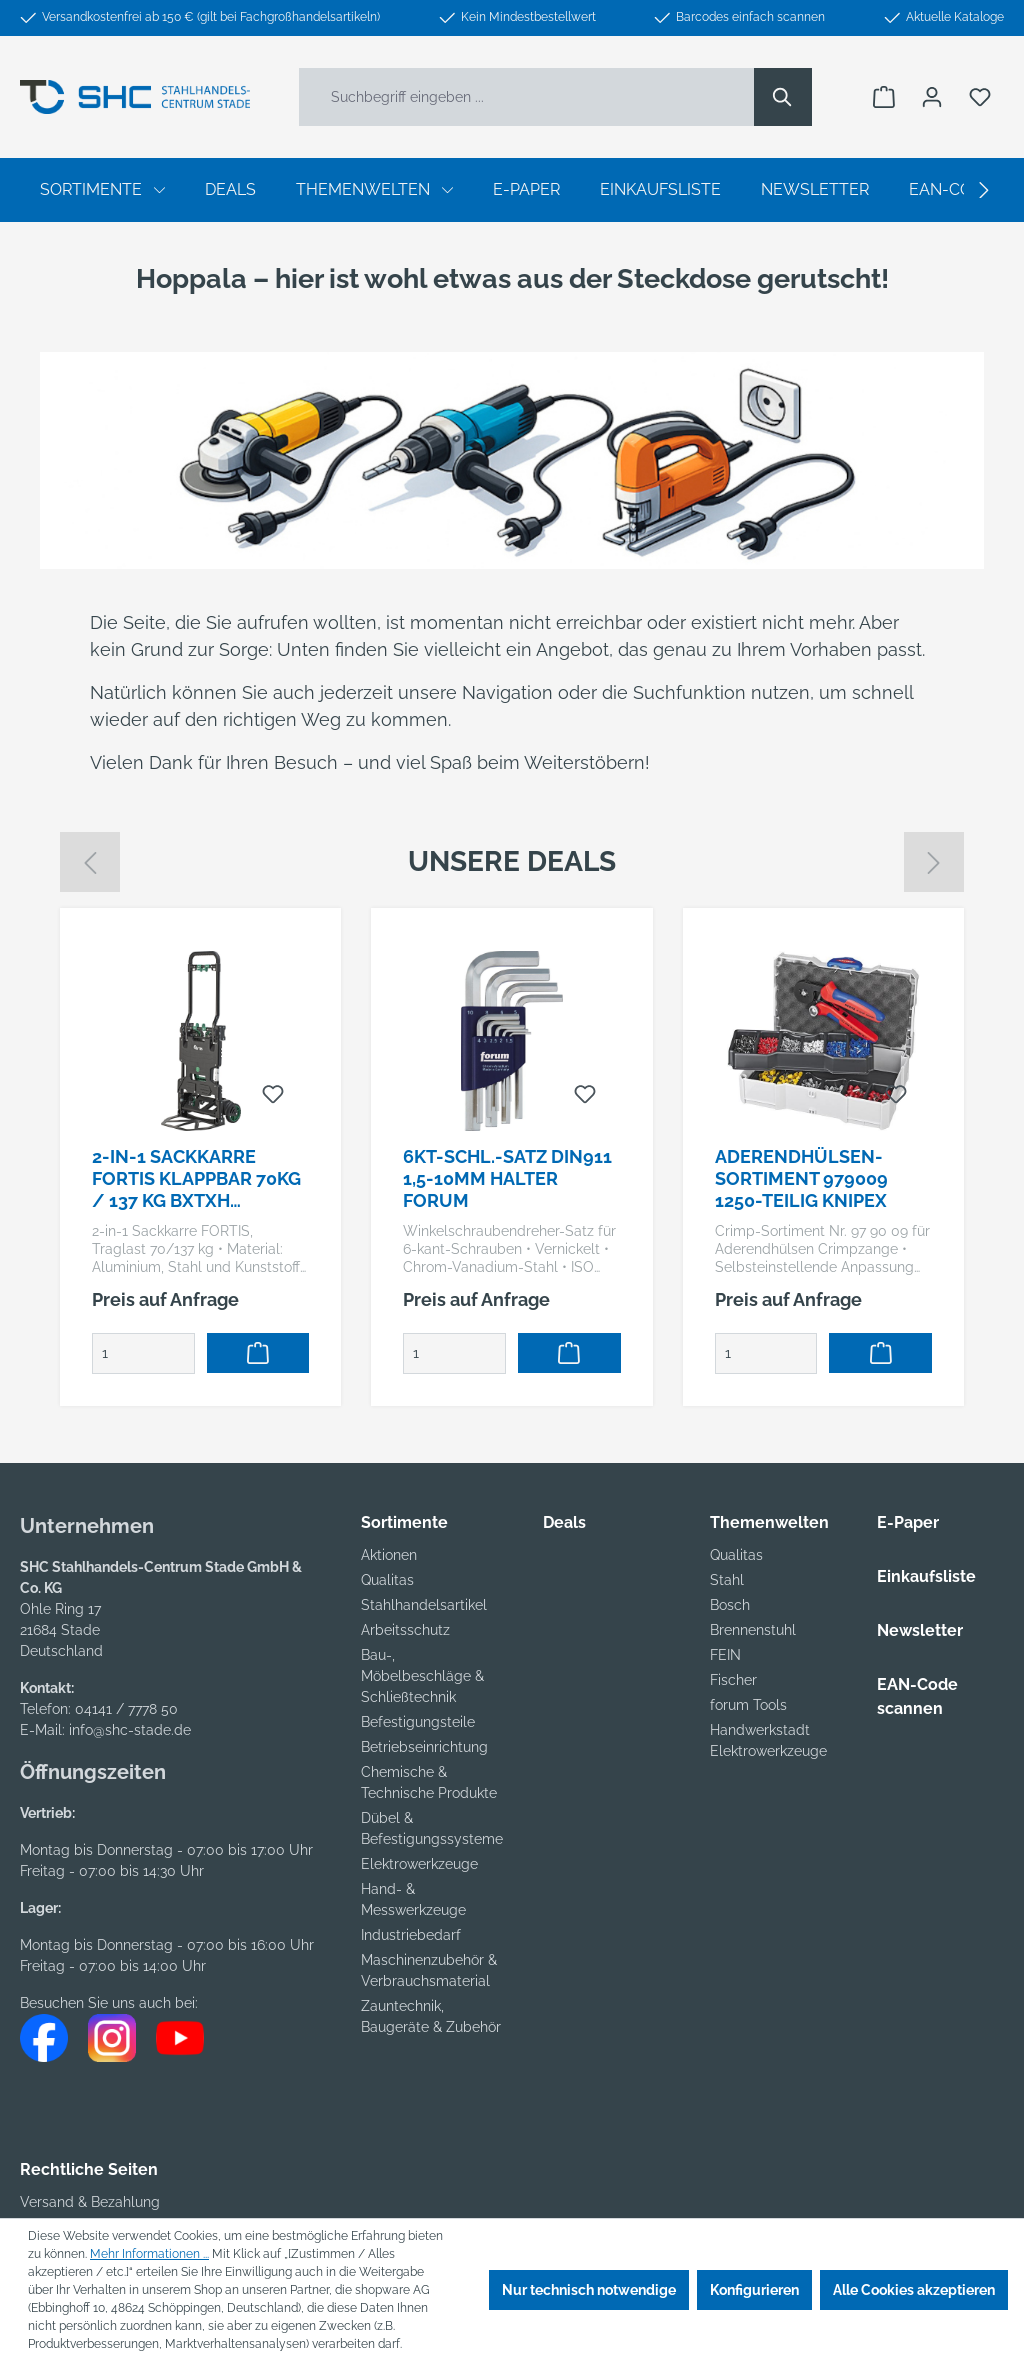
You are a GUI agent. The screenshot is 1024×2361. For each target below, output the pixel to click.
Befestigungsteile (418, 1722)
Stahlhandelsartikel (424, 1605)
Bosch (730, 1605)
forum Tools (748, 1705)
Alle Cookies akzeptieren (914, 2290)
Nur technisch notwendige (589, 2290)
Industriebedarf (411, 1935)
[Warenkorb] (884, 97)
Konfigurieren (754, 2290)
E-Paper (908, 1522)
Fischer (733, 1680)
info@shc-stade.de (130, 1730)
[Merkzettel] (980, 97)
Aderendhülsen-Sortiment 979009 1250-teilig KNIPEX (801, 1178)
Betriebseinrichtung (424, 1747)
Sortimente (404, 1522)
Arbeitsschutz (405, 1630)
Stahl (727, 1580)
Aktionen (389, 1555)
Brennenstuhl (753, 1630)
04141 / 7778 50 (126, 1709)
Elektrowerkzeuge (419, 1864)
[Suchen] (783, 97)
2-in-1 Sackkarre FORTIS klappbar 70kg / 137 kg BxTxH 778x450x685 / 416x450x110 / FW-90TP (199, 1179)
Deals (564, 1522)
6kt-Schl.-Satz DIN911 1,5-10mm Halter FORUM (507, 1178)
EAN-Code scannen (917, 1696)
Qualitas (387, 1580)
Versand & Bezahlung (90, 2202)
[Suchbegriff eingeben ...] (527, 97)
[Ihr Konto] (932, 97)
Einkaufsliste (926, 1576)
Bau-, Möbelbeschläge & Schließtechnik (422, 1676)
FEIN (725, 1655)
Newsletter (920, 1630)
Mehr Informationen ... (149, 2254)
